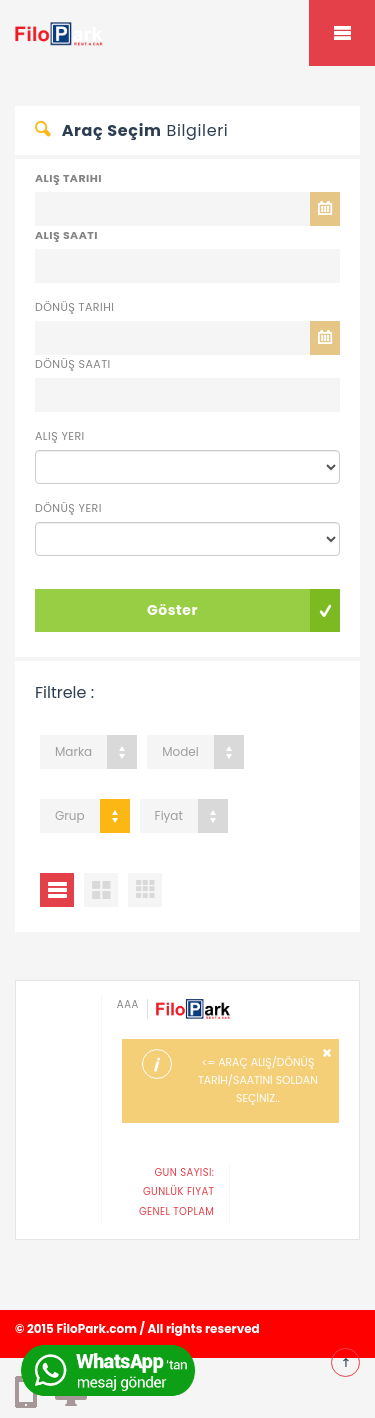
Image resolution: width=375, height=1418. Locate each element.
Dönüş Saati (73, 364)
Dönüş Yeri (68, 508)
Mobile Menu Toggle (342, 33)
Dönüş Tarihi (74, 307)
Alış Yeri (60, 436)
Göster (172, 610)
